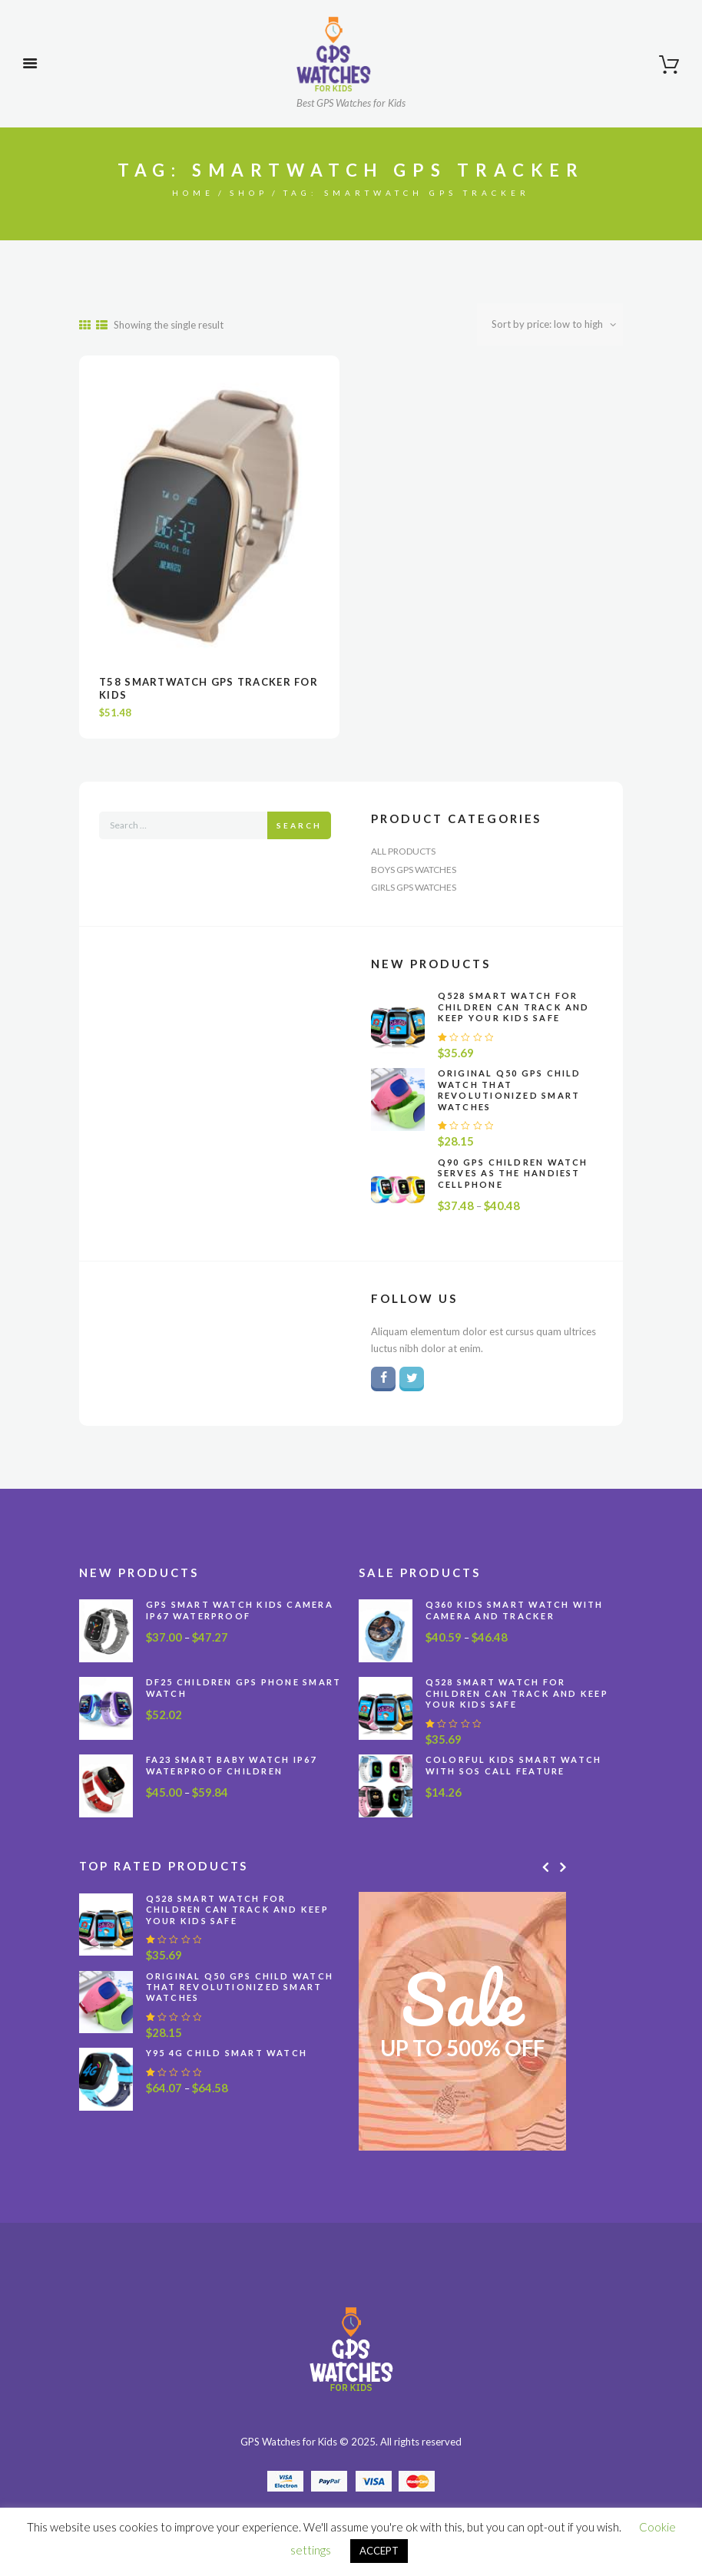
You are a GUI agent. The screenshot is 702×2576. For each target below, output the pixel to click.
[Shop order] (550, 324)
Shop (249, 192)
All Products (403, 851)
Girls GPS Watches (413, 887)
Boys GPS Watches (413, 869)
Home (193, 192)
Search (299, 825)
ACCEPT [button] (379, 2551)
